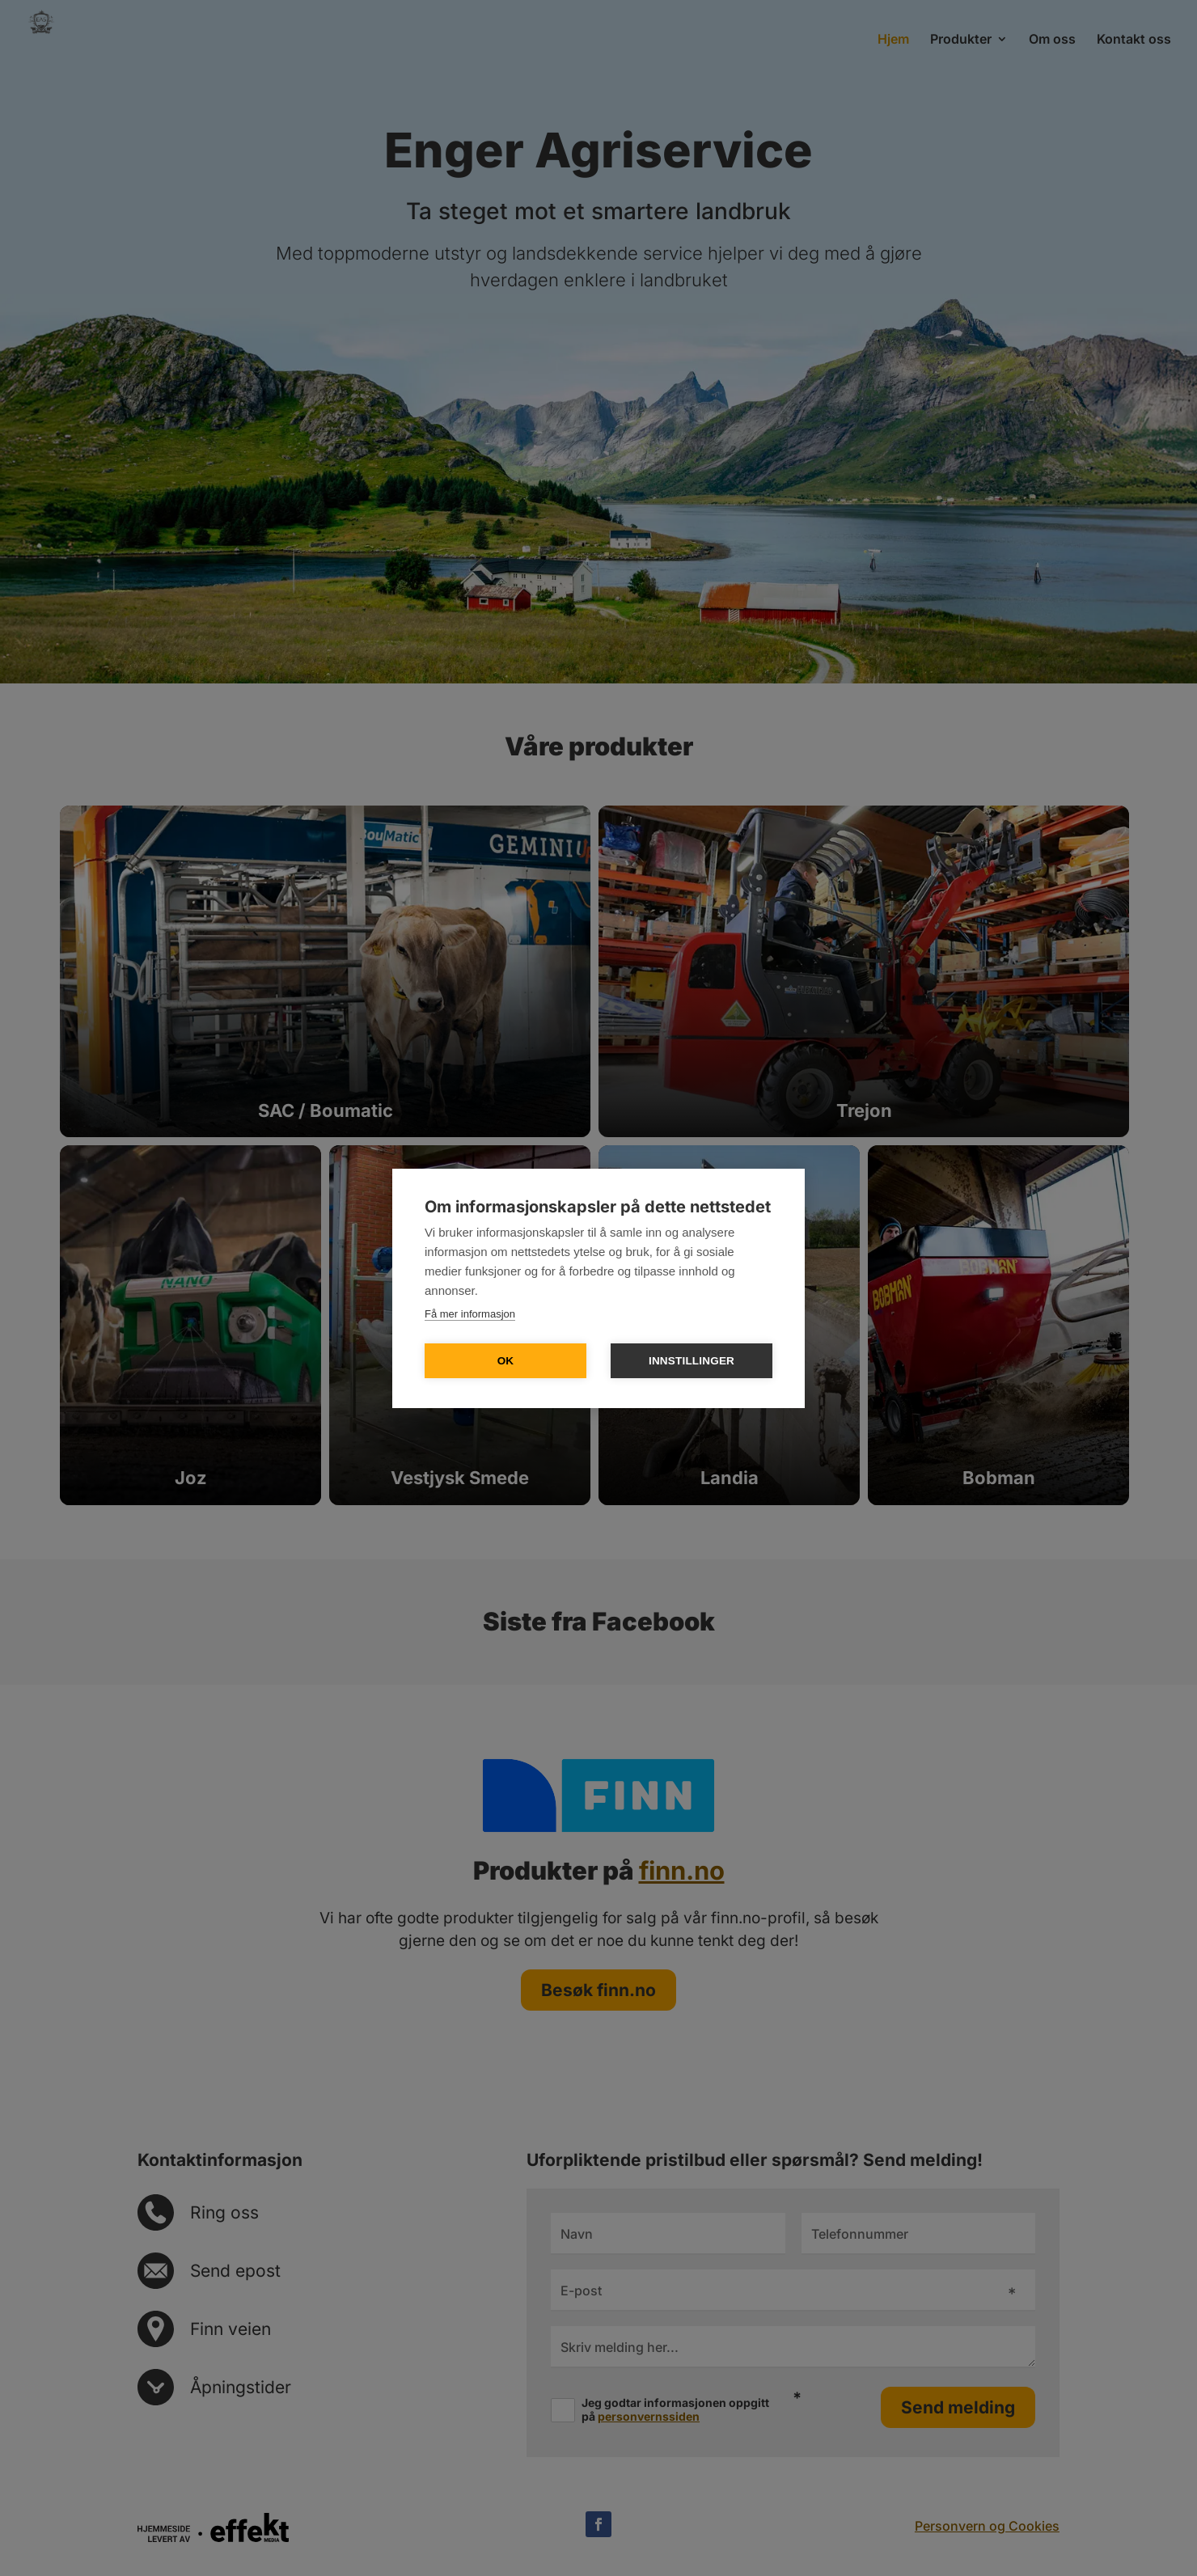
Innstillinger (691, 1361)
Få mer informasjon (470, 1314)
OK (505, 1361)
